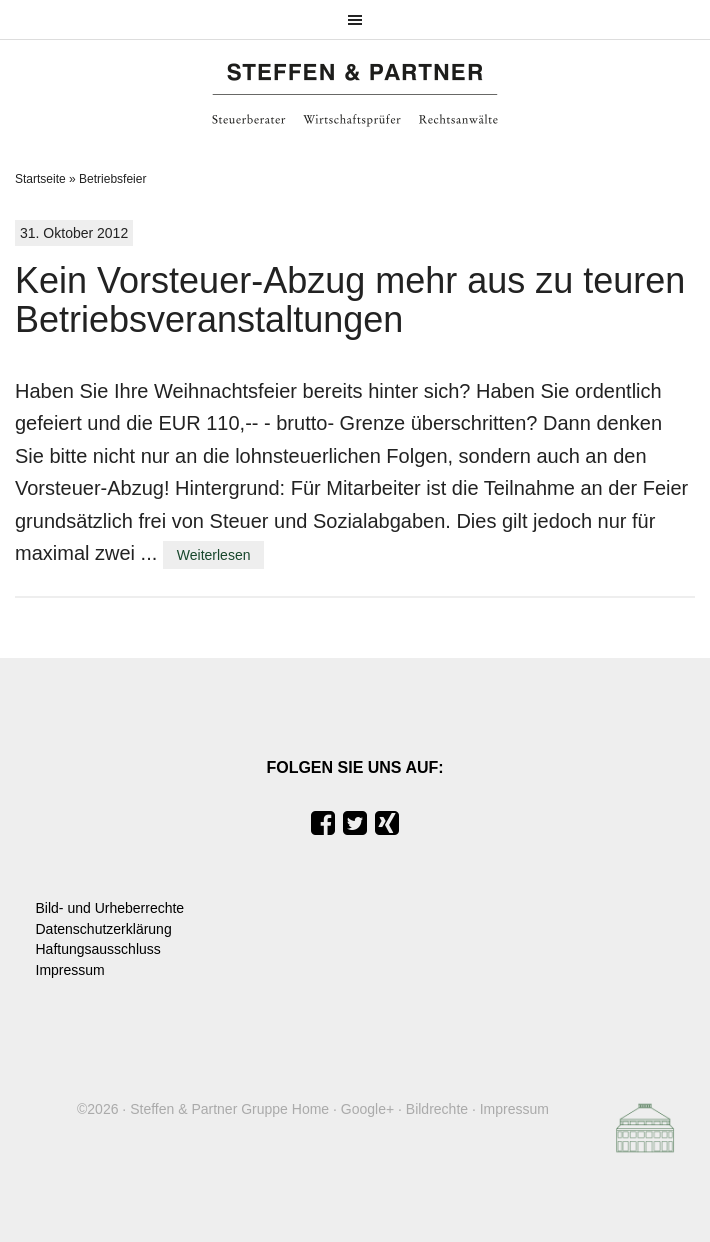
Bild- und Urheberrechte (110, 908)
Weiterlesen (214, 555)
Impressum (70, 970)
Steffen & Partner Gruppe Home (229, 1109)
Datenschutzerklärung (104, 929)
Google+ (367, 1109)
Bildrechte (437, 1109)
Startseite (40, 179)
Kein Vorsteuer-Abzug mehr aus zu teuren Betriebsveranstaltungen (350, 300)
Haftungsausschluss (98, 949)
